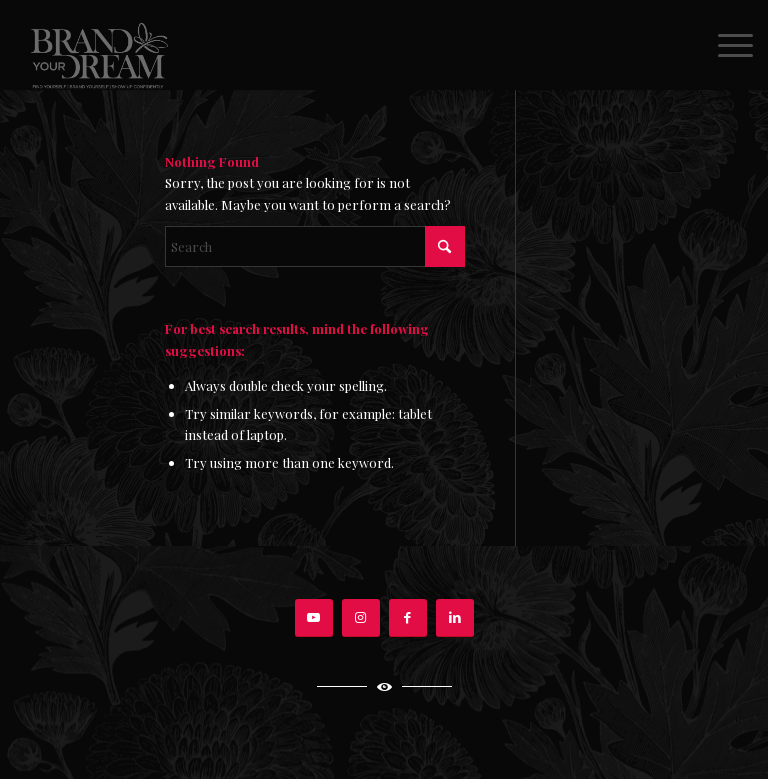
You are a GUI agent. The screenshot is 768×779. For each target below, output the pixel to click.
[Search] (315, 246)
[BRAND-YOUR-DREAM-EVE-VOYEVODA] (97, 45)
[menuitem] (725, 45)
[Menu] (725, 45)
